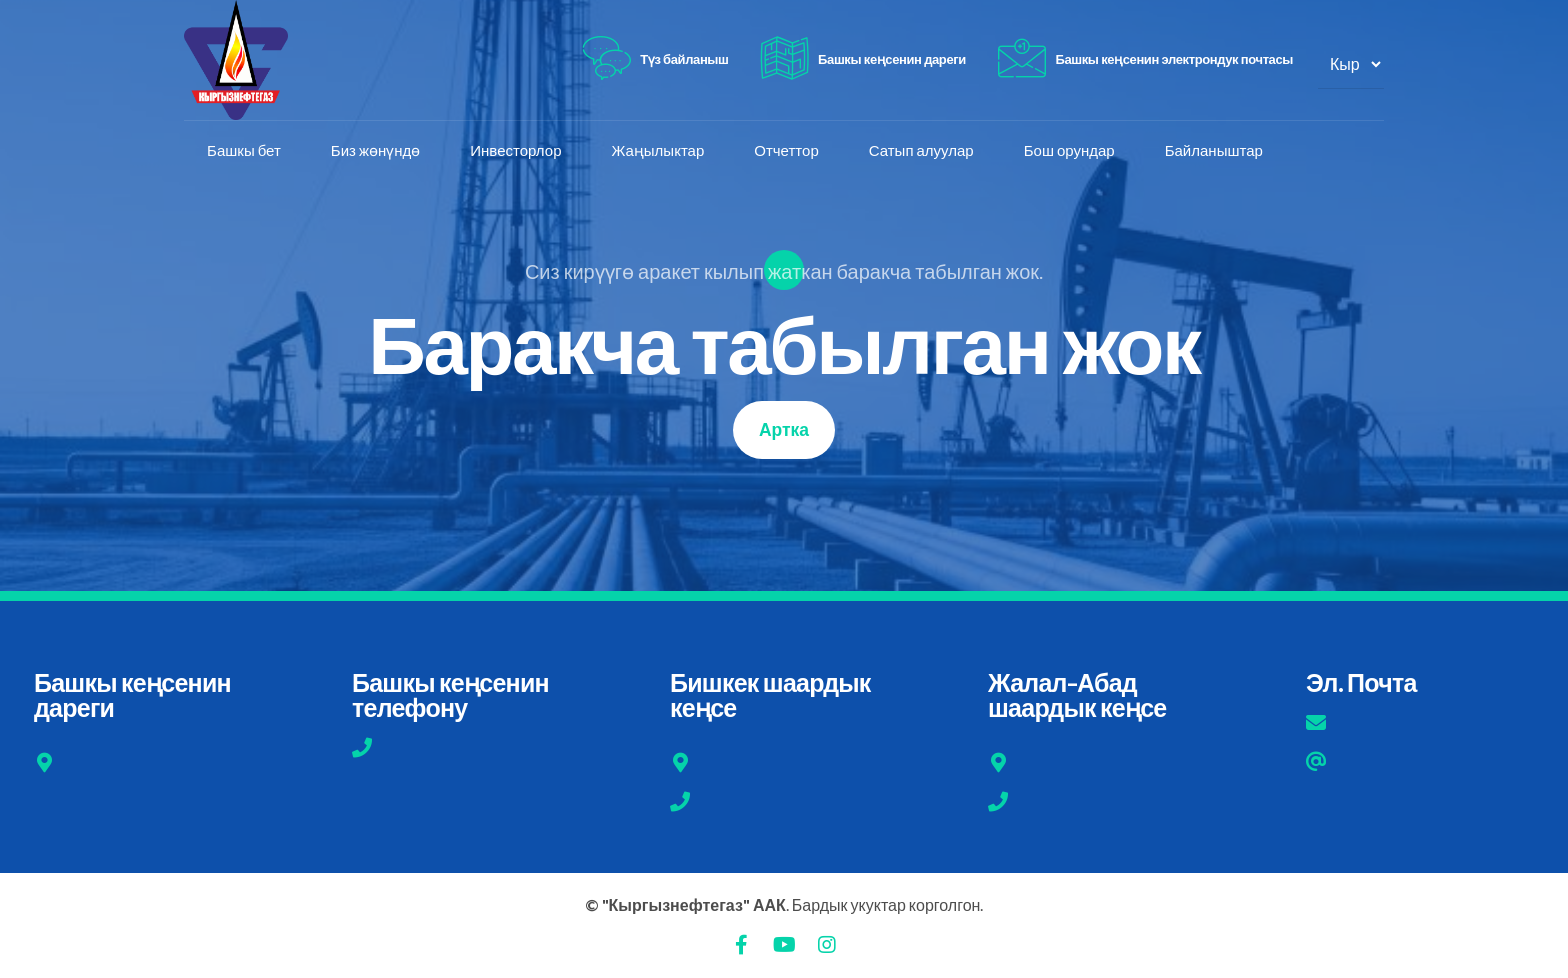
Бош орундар (1071, 151)
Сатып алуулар (923, 151)
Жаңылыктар (659, 151)
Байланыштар (1216, 151)
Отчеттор (788, 151)
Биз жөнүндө (377, 151)
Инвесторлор (517, 151)
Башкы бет (246, 151)
